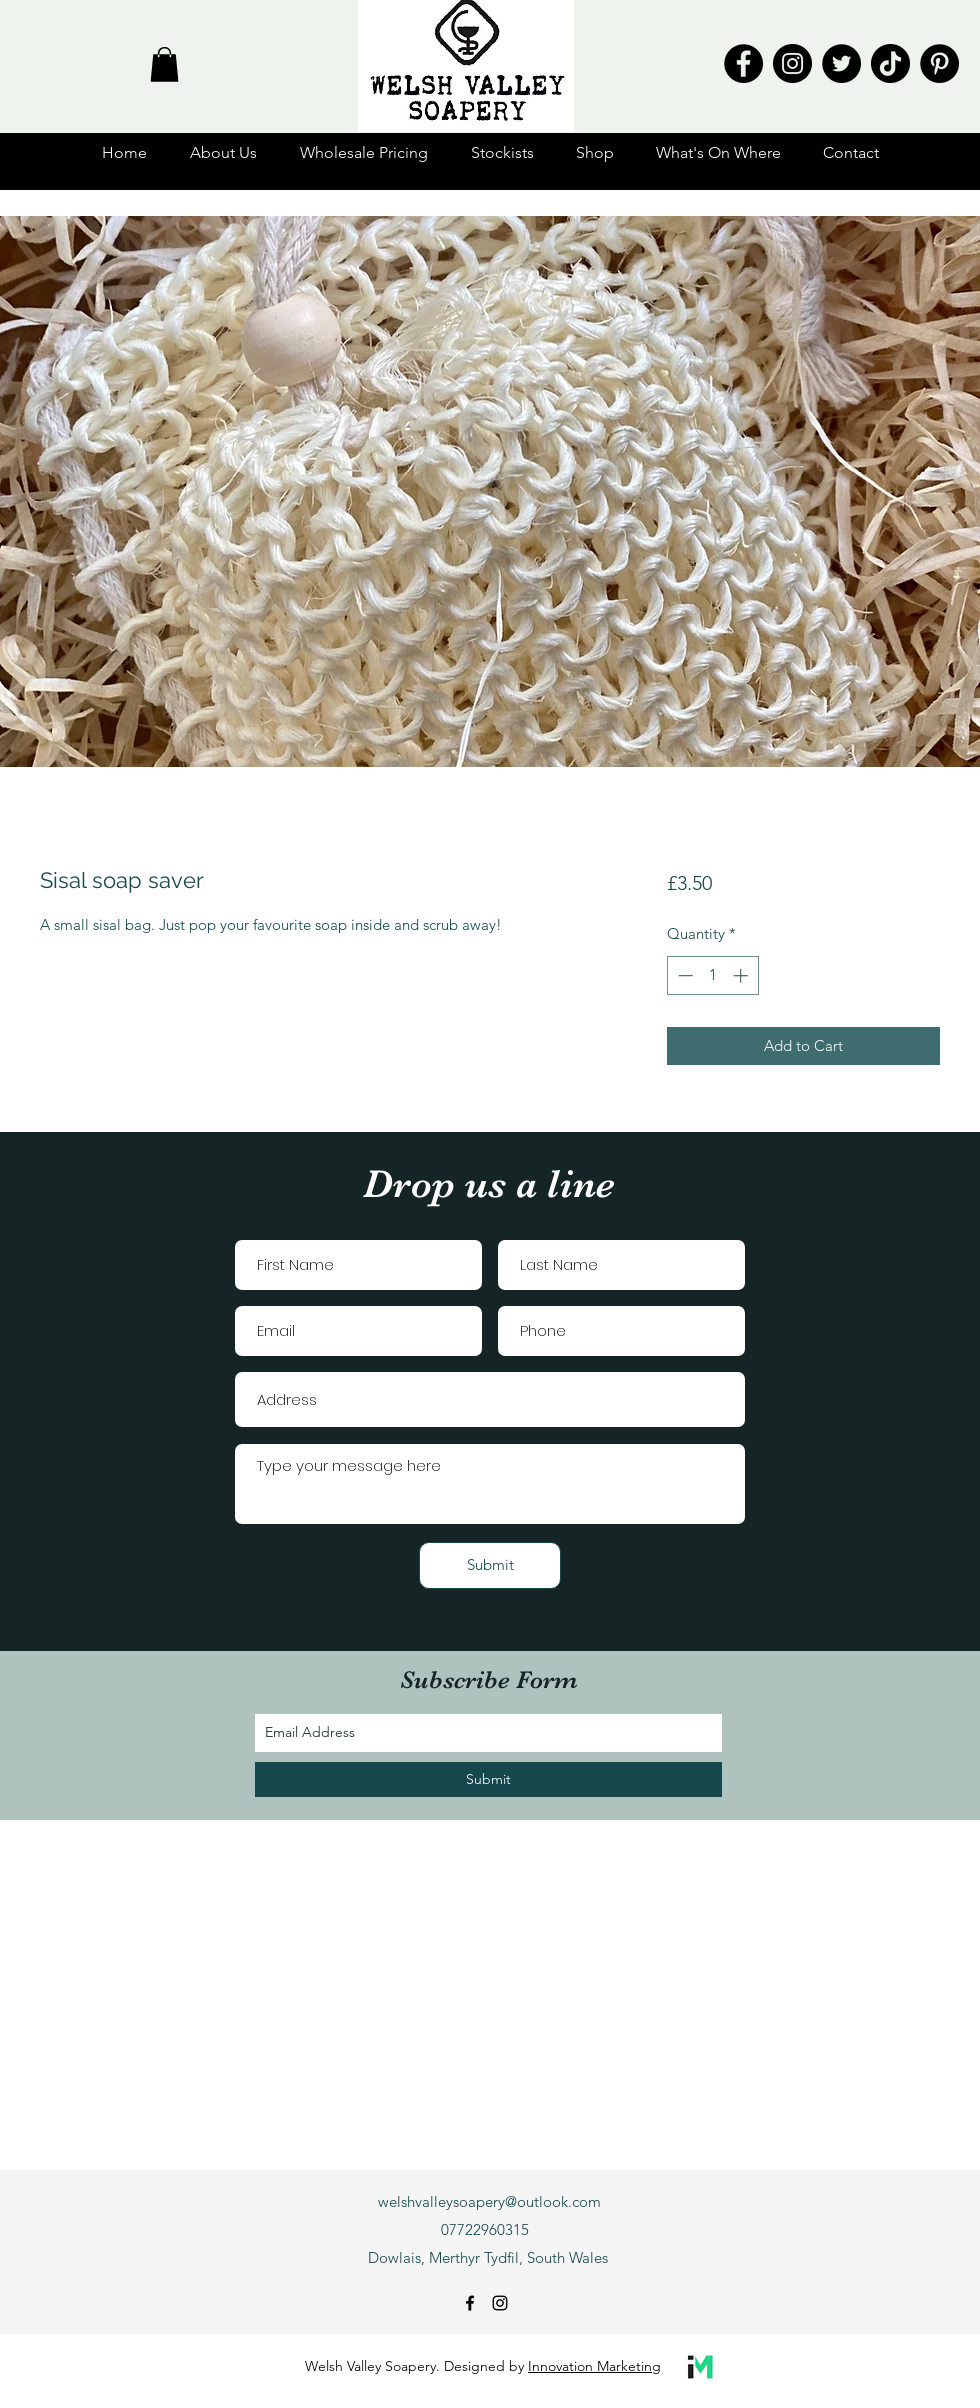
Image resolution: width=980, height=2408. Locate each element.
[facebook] (470, 2303)
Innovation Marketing (594, 2366)
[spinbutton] (712, 975)
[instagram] (500, 2303)
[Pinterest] (939, 63)
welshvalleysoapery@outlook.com (489, 2201)
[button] (164, 64)
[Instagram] (792, 63)
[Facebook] (743, 63)
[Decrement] (683, 975)
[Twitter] (841, 63)
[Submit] (490, 1565)
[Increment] (742, 975)
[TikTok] (890, 63)
